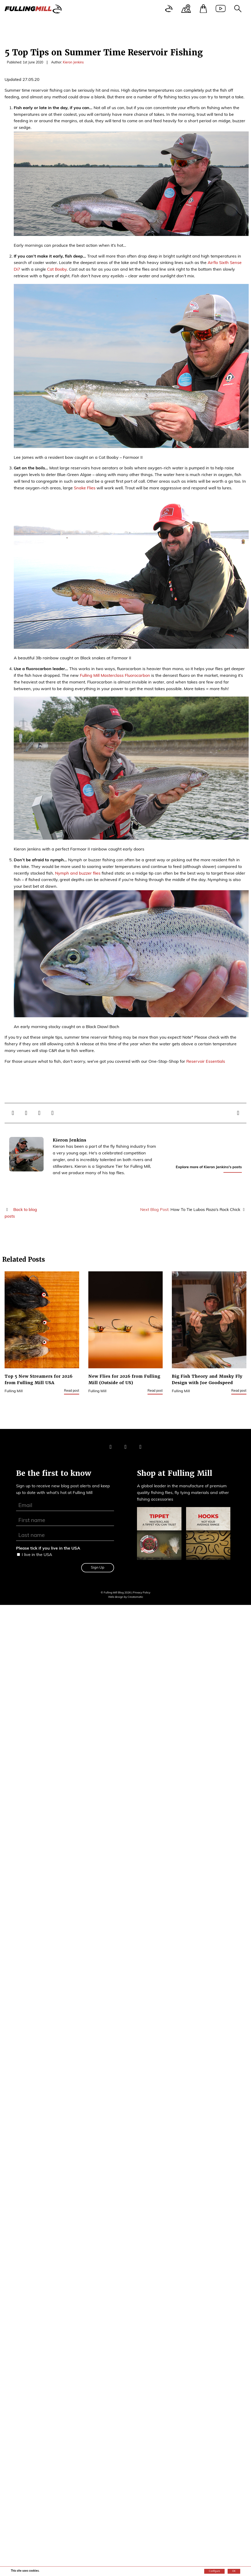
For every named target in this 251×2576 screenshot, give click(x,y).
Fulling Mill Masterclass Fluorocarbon (115, 676)
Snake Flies (84, 488)
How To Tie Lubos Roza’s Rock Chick (193, 1210)
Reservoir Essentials (205, 1062)
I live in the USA (37, 1555)
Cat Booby (57, 269)
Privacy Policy (141, 1592)
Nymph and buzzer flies (77, 873)
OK (234, 2571)
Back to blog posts (21, 1213)
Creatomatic (135, 1597)
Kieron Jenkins (73, 62)
